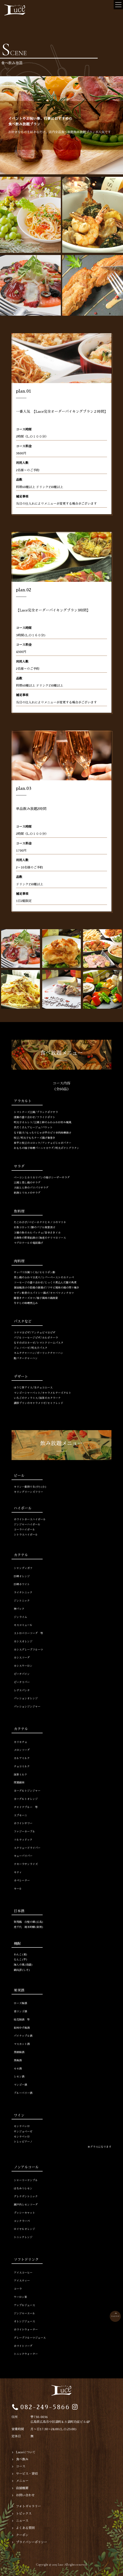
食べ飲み (22, 2459)
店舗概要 (22, 2488)
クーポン (22, 2535)
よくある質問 (25, 2527)
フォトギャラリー (28, 2506)
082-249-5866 (45, 2407)
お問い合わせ (25, 2495)
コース (20, 2466)
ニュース (22, 2520)
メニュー (22, 2480)
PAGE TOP (115, 2316)
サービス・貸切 (27, 2473)
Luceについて (26, 2452)
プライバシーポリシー (31, 2542)
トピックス (24, 2513)
